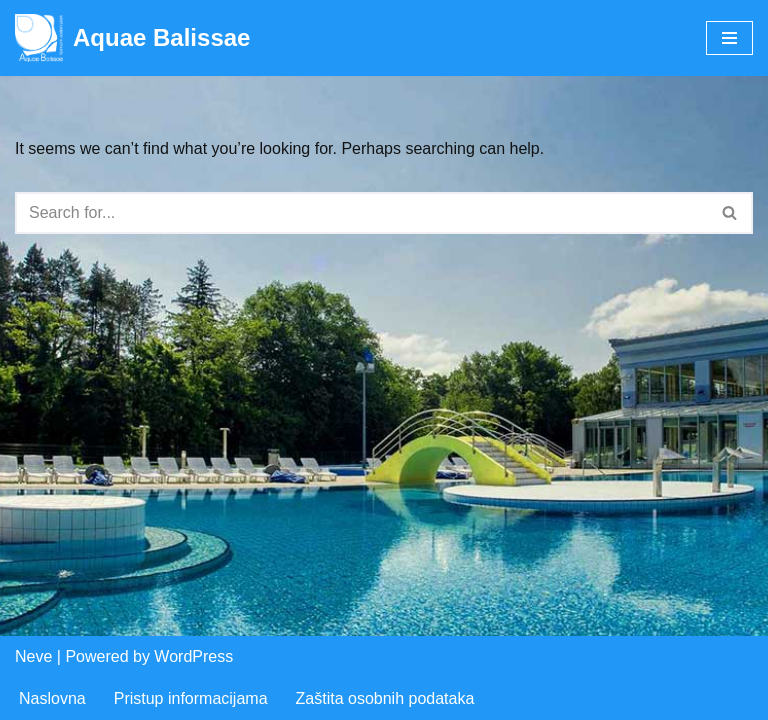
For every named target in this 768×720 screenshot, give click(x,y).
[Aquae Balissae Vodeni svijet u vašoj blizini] (132, 38)
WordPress (193, 656)
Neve (33, 656)
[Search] (361, 213)
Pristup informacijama (191, 698)
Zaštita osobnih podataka (385, 698)
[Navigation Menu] (729, 38)
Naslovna (52, 698)
